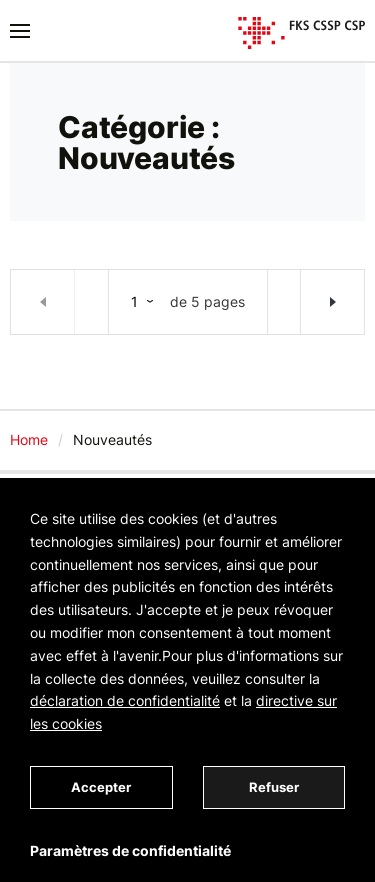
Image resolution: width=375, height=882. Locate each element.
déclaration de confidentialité (125, 700)
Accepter (101, 787)
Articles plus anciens (332, 302)
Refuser (274, 787)
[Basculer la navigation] (20, 31)
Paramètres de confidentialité (130, 850)
